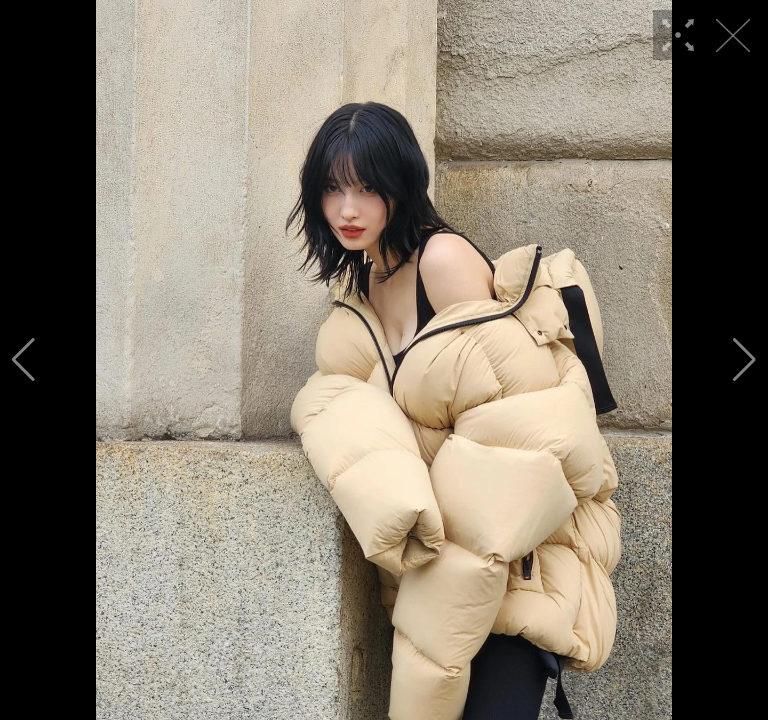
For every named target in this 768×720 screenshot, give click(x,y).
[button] (23, 360)
